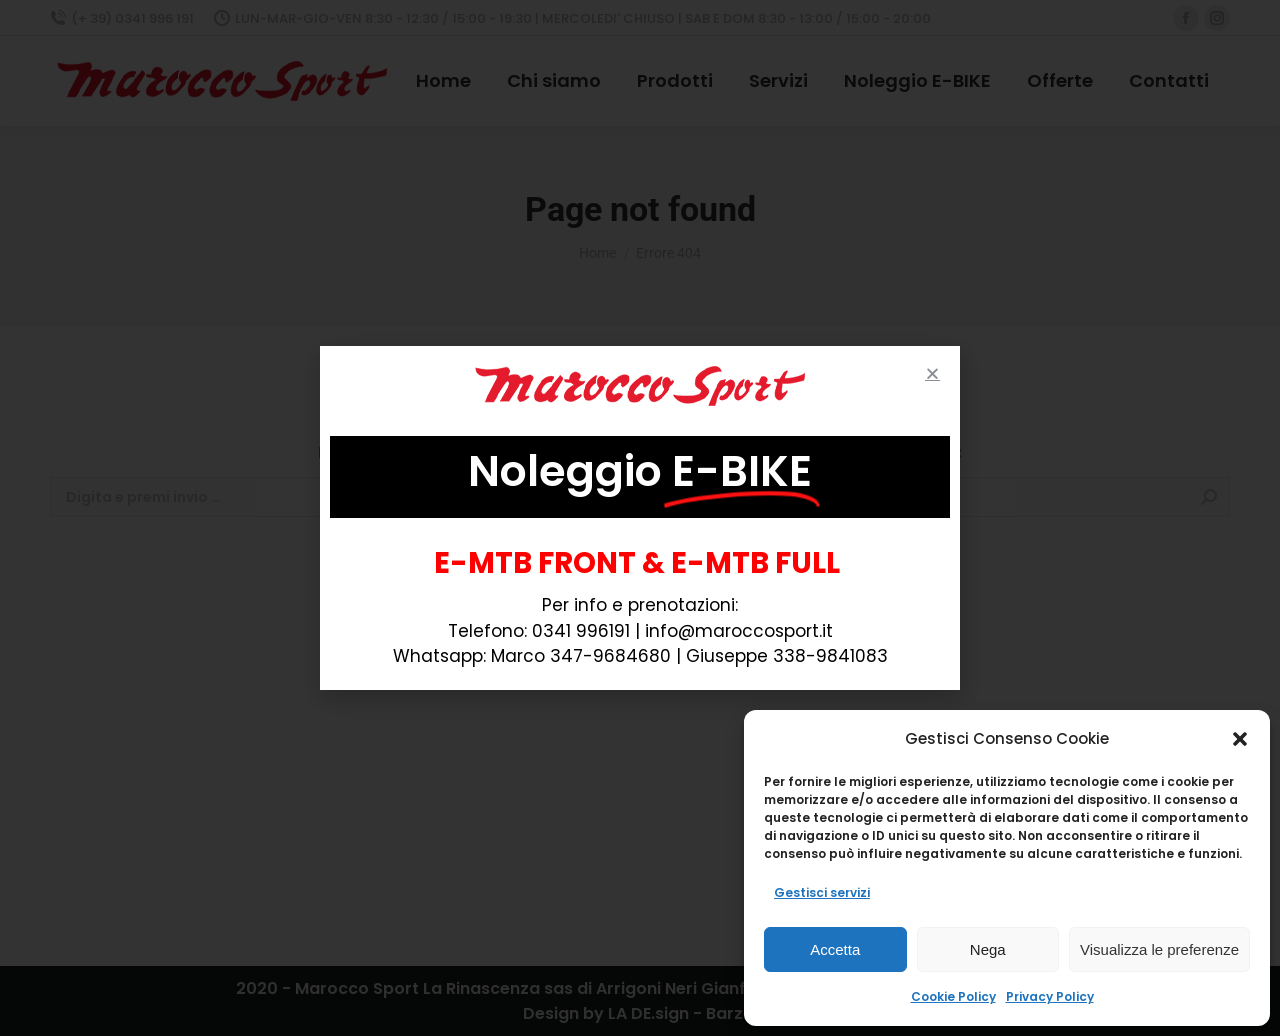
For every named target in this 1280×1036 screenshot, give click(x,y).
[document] (640, 518)
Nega (988, 949)
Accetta (835, 949)
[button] (1240, 739)
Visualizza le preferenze (1159, 949)
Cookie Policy (953, 996)
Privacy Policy (1050, 996)
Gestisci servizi (822, 892)
